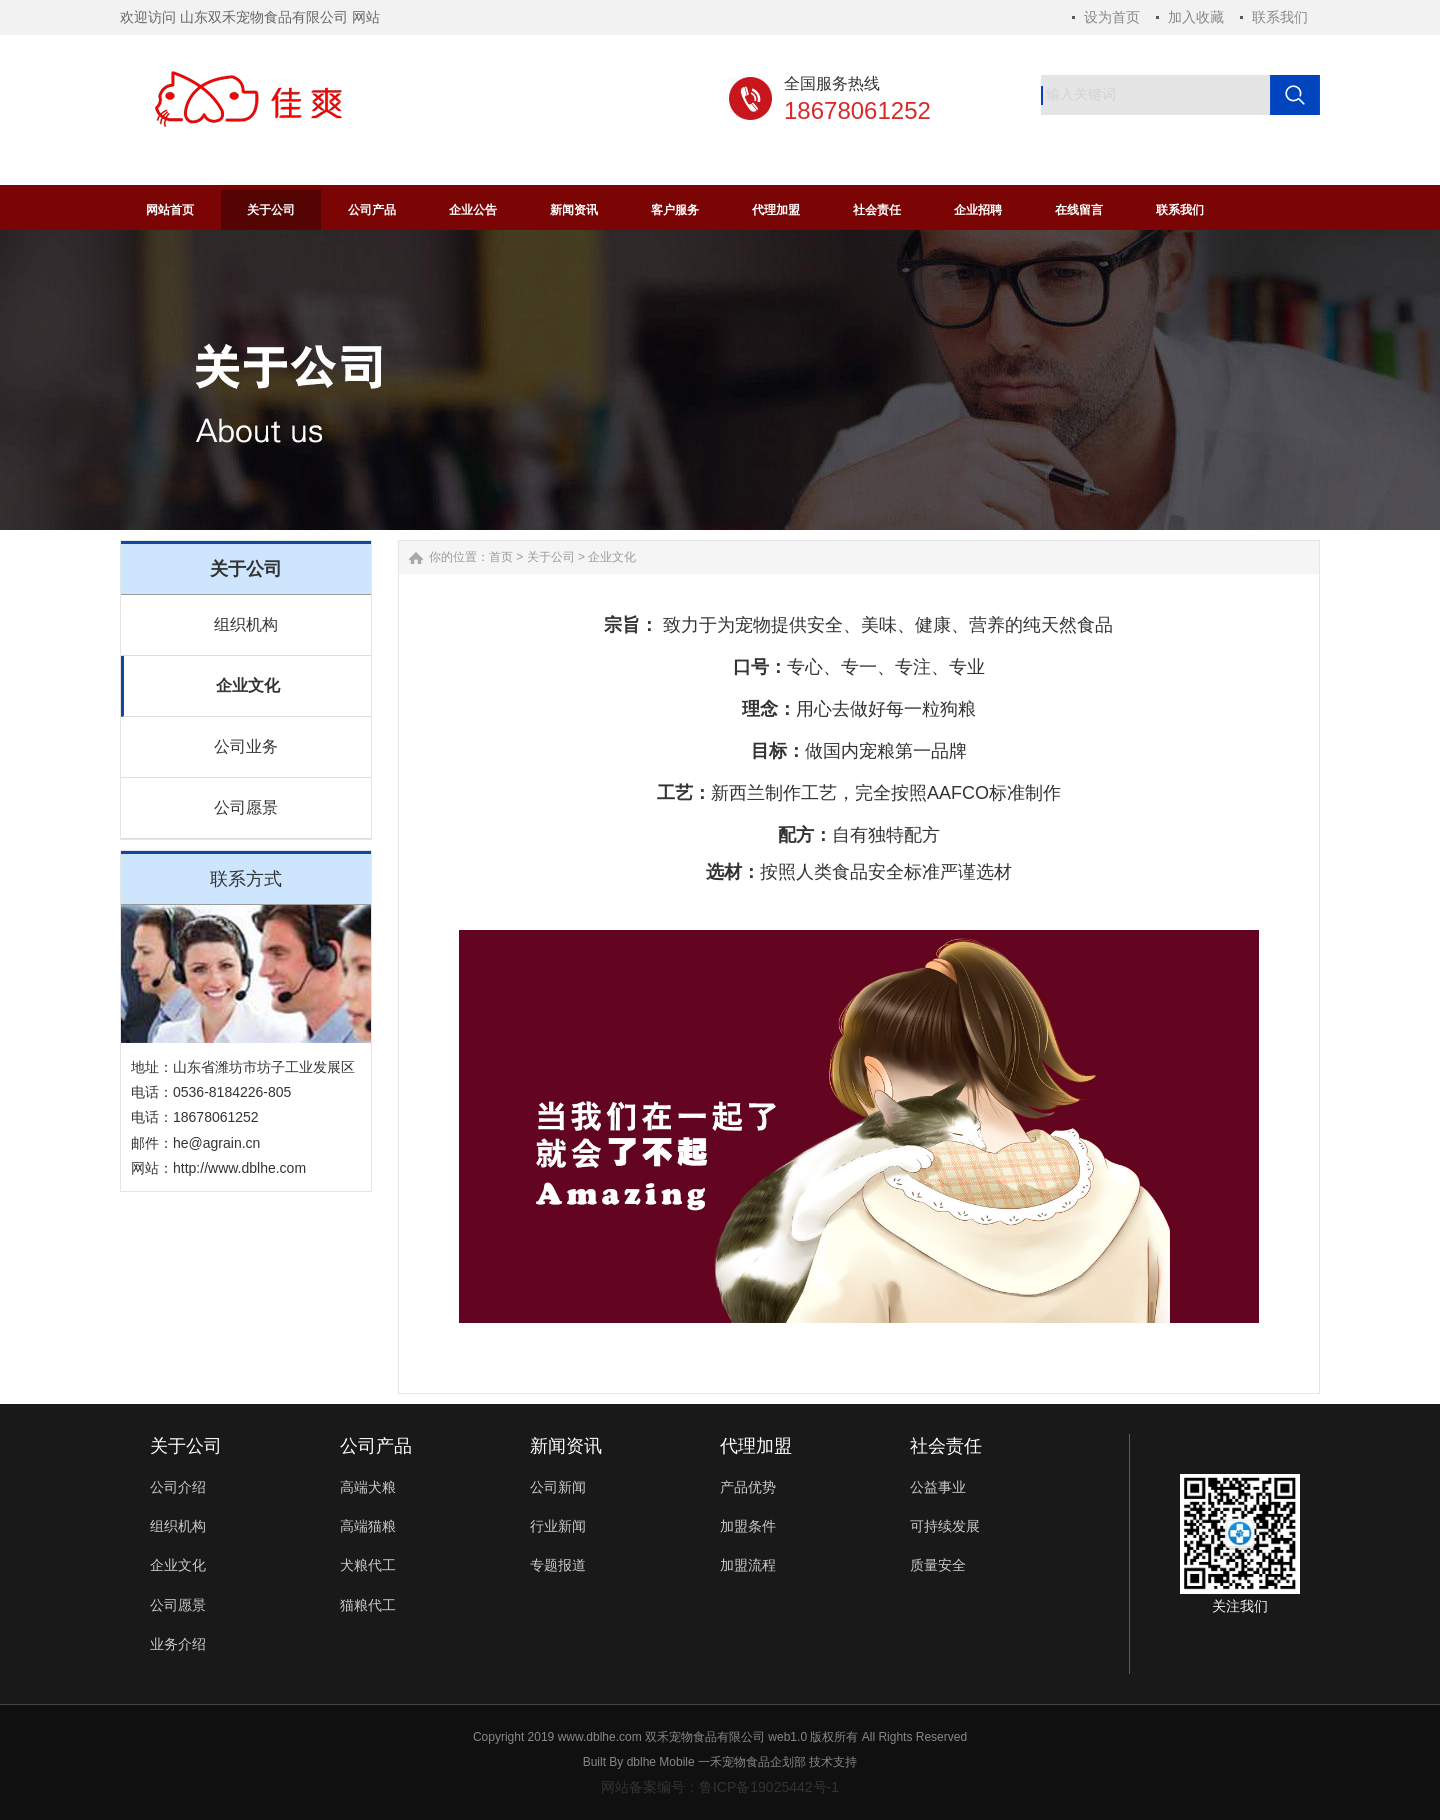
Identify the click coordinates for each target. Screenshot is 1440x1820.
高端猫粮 (368, 1526)
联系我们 (1280, 17)
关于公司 (551, 557)
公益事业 (938, 1487)
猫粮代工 (368, 1605)
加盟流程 (748, 1565)
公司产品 (376, 1446)
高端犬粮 (368, 1487)
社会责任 (946, 1446)
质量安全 (938, 1565)
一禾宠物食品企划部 (752, 1762)
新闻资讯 (566, 1446)
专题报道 (558, 1565)
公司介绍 (178, 1487)
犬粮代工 (368, 1565)
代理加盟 (756, 1446)
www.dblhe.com (600, 1737)
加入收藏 (1196, 17)
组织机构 (246, 624)
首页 (501, 557)
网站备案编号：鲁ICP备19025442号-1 (720, 1787)
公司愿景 (246, 807)
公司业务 (246, 746)
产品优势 (748, 1487)
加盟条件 (748, 1526)
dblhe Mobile (661, 1762)
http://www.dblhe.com (239, 1168)
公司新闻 (558, 1487)
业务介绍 (178, 1644)
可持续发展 (945, 1526)
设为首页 (1112, 17)
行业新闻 (558, 1526)
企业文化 (248, 685)
